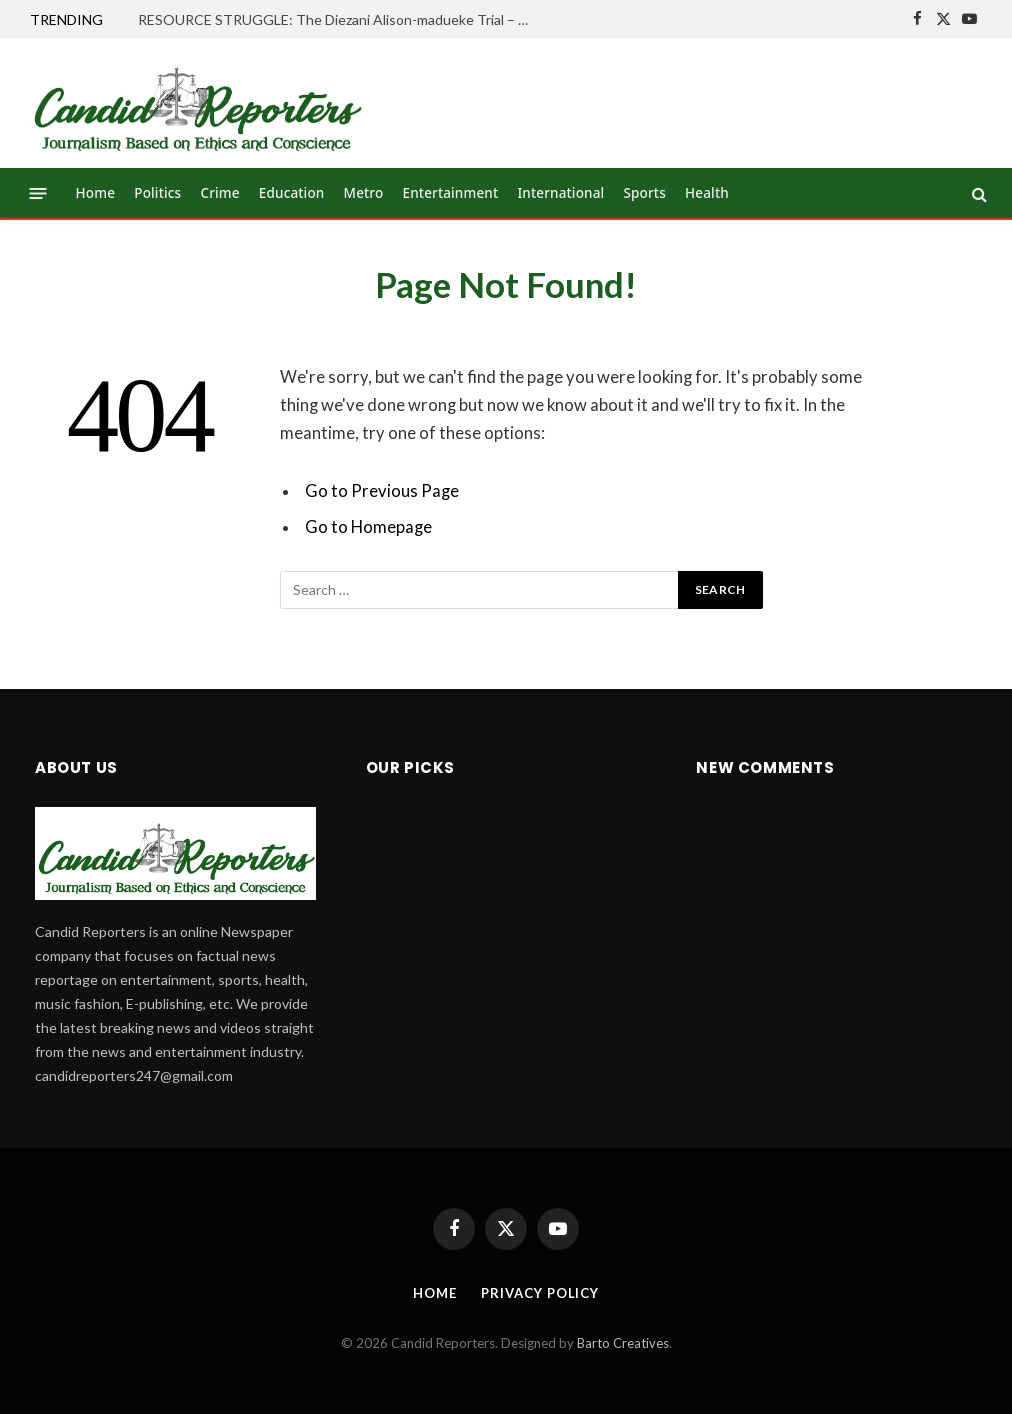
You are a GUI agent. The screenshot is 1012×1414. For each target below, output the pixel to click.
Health (707, 193)
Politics (157, 193)
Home (95, 193)
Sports (645, 193)
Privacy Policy (540, 1293)
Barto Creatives (623, 1343)
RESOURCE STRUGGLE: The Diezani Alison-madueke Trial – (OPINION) (338, 19)
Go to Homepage (368, 527)
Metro (364, 193)
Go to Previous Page (382, 491)
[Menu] (38, 193)
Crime (219, 193)
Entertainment (451, 193)
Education (292, 193)
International (560, 193)
